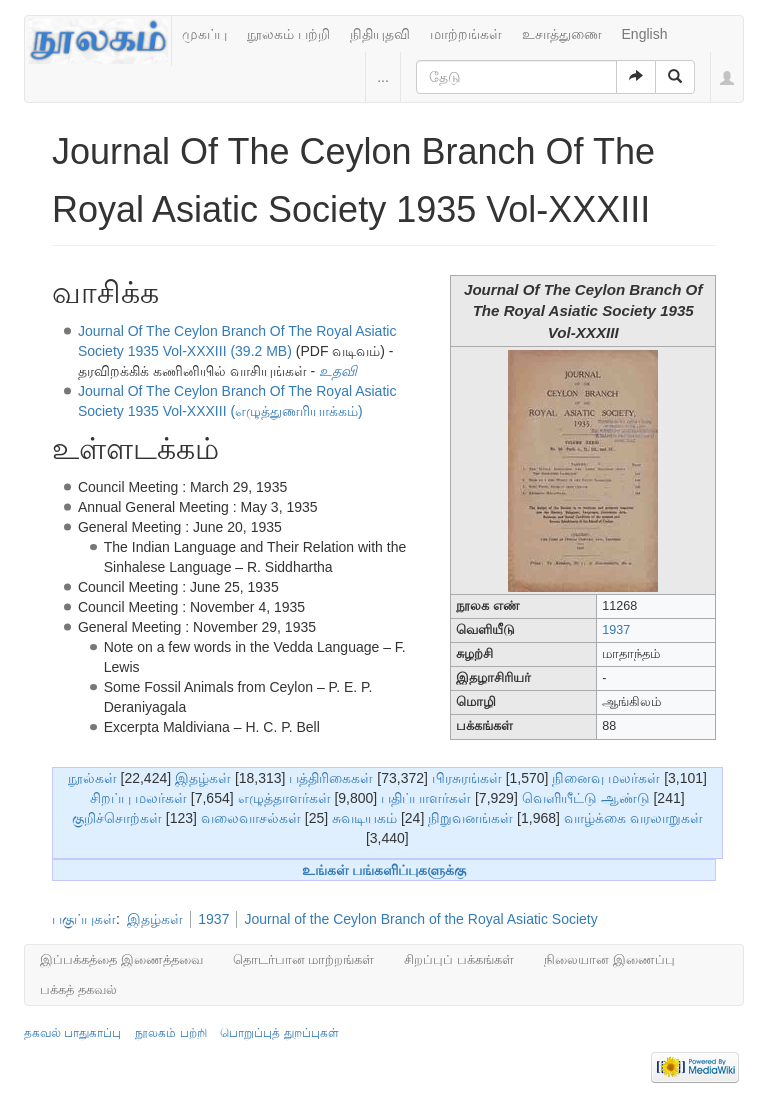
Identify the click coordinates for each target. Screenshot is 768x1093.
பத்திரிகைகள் (331, 778)
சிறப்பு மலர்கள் (138, 798)
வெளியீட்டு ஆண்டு (586, 798)
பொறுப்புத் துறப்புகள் (279, 1033)
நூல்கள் (92, 778)
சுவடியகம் (364, 818)
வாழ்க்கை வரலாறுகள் (633, 818)
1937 (616, 630)
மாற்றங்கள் (466, 34)
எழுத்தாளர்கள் (284, 798)
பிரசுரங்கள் (467, 778)
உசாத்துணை (562, 34)
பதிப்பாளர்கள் (426, 798)
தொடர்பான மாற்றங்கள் (304, 959)
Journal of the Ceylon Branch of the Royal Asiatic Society (420, 919)
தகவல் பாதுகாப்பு (72, 1033)
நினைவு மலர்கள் (606, 778)
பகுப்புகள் (84, 919)
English (645, 34)
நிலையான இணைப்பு (609, 959)
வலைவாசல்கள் (251, 818)
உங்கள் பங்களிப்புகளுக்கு (384, 870)
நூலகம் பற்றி (288, 34)
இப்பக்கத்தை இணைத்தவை (121, 959)
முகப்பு (204, 34)
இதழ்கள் (203, 778)
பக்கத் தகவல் (78, 989)
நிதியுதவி (380, 34)
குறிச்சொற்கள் (117, 818)
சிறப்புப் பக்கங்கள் (459, 959)
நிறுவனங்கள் (470, 818)
